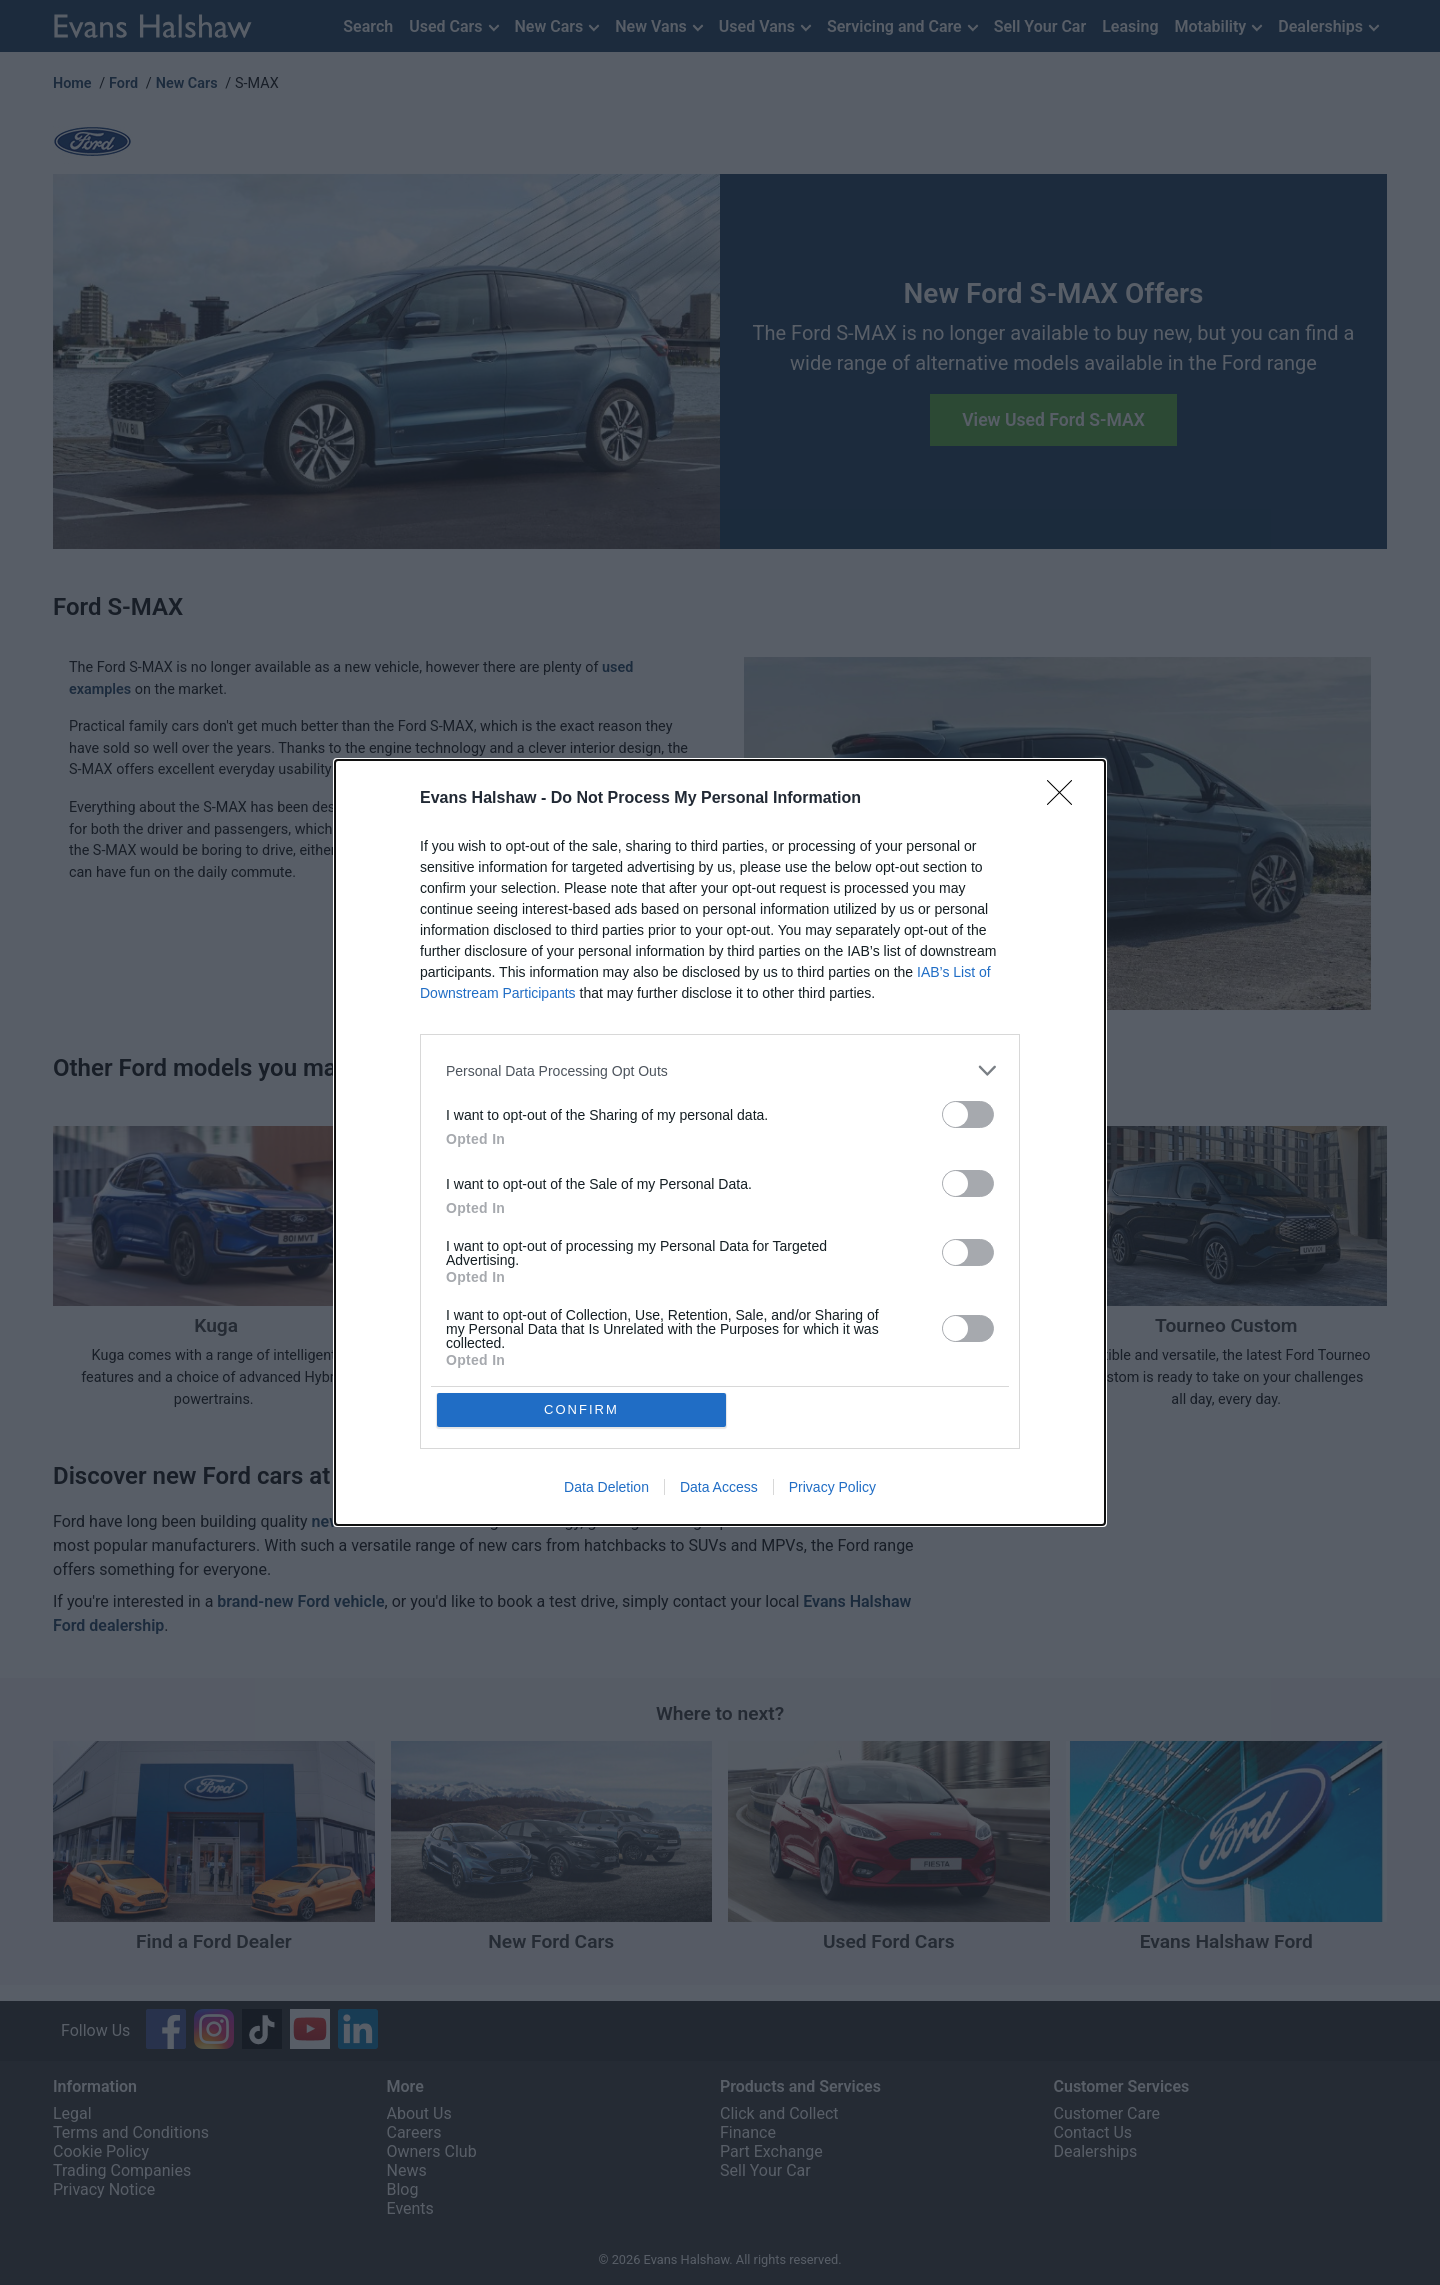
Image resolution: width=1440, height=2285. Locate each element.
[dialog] (720, 1143)
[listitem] (720, 1070)
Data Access (719, 1488)
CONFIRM (582, 1409)
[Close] (1066, 799)
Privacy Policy (832, 1488)
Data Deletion (606, 1488)
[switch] (968, 1114)
